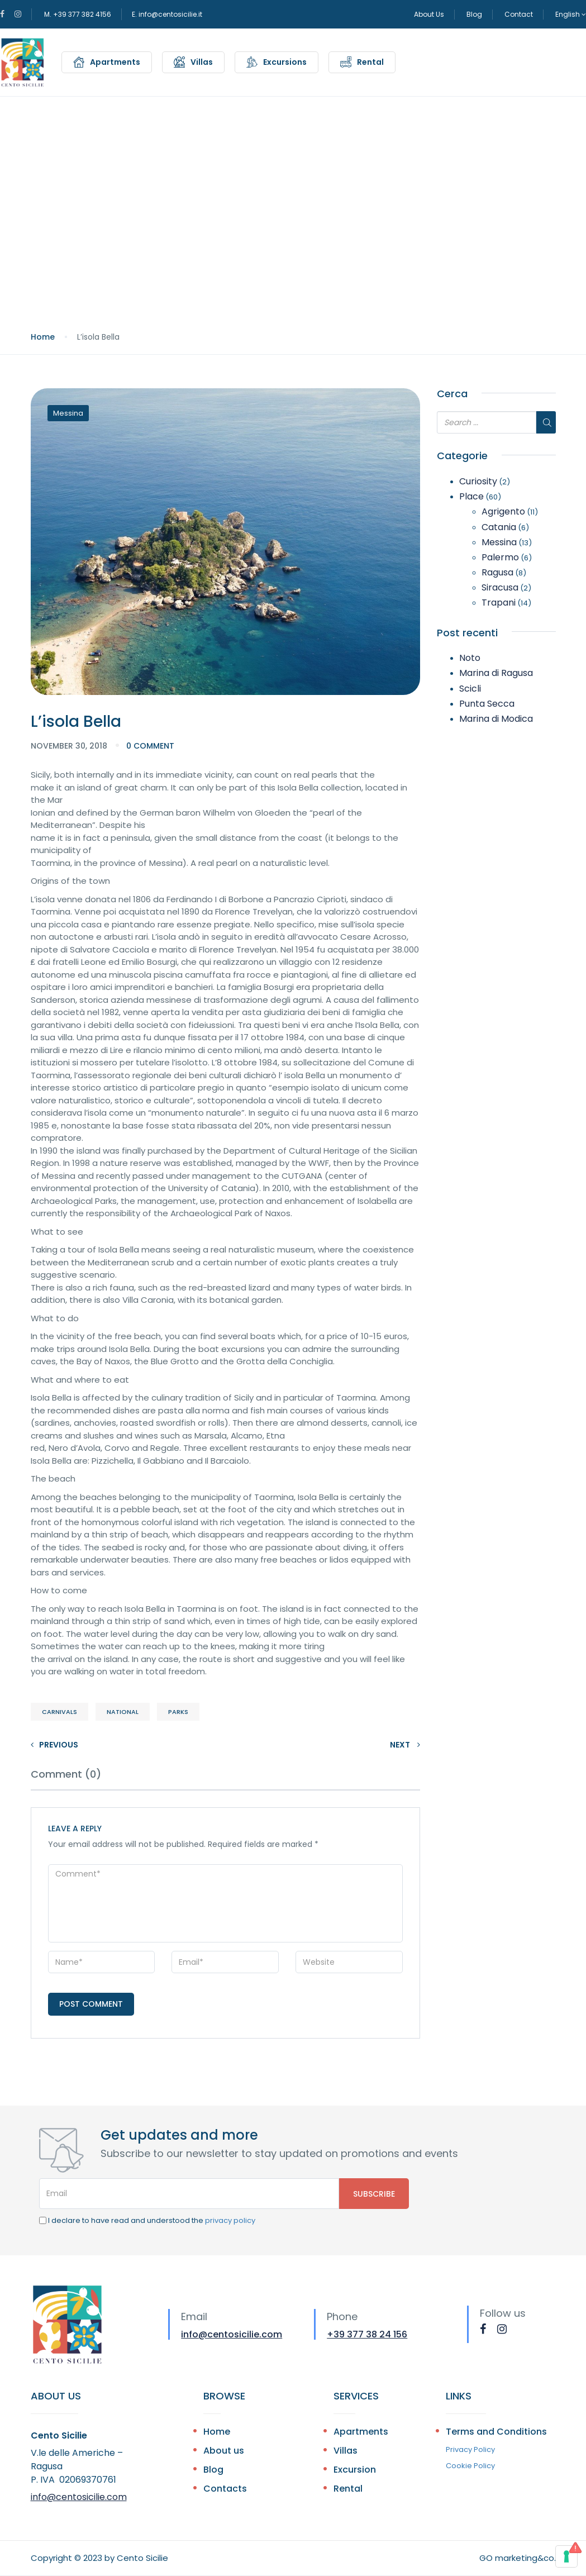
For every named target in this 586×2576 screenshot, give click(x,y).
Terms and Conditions (496, 2431)
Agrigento (503, 511)
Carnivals (59, 1711)
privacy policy (230, 2220)
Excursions (285, 62)
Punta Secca (486, 703)
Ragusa (497, 572)
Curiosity (478, 481)
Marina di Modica (496, 718)
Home (43, 336)
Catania (499, 527)
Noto (469, 657)
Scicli (470, 688)
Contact (518, 14)
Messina (68, 413)
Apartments (115, 62)
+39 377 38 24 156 (367, 2334)
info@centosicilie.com (231, 2334)
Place (471, 496)
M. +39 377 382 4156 (77, 14)
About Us (429, 14)
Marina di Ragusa (496, 672)
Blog (474, 14)
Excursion (355, 2469)
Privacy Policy (470, 2449)
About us (223, 2450)
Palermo (500, 557)
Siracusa (500, 587)
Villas (201, 62)
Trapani (499, 602)
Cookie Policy (470, 2465)
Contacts (225, 2488)
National (123, 1711)
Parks (178, 1711)
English (570, 14)
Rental (370, 62)
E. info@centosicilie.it (167, 14)
